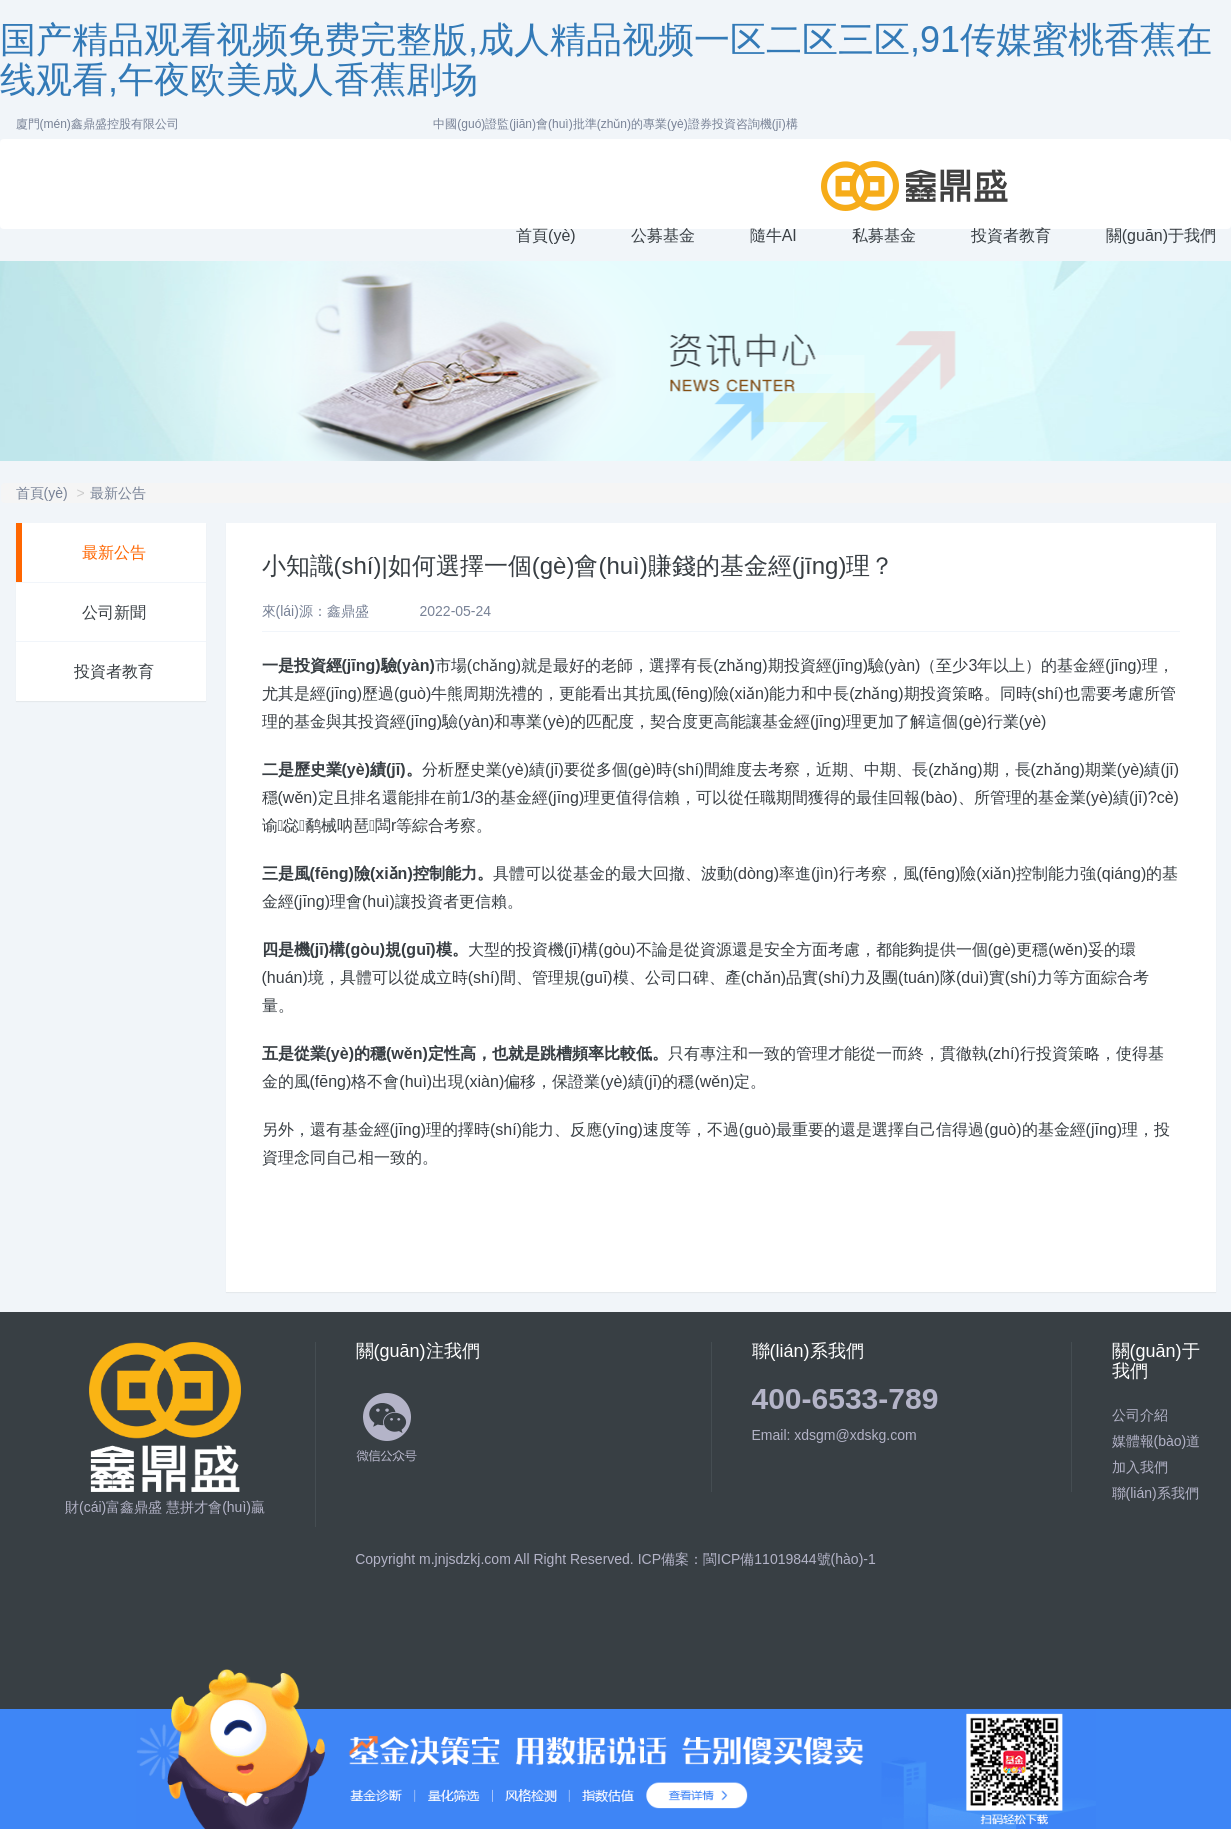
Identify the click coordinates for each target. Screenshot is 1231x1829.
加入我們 (1140, 1467)
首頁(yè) (42, 493)
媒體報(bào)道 (1156, 1441)
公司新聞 (114, 612)
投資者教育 (114, 671)
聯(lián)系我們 (1155, 1493)
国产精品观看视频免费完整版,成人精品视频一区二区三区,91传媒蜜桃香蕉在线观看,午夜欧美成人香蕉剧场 (606, 59)
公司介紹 (1140, 1415)
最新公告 (118, 493)
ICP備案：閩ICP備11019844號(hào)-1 (757, 1559)
